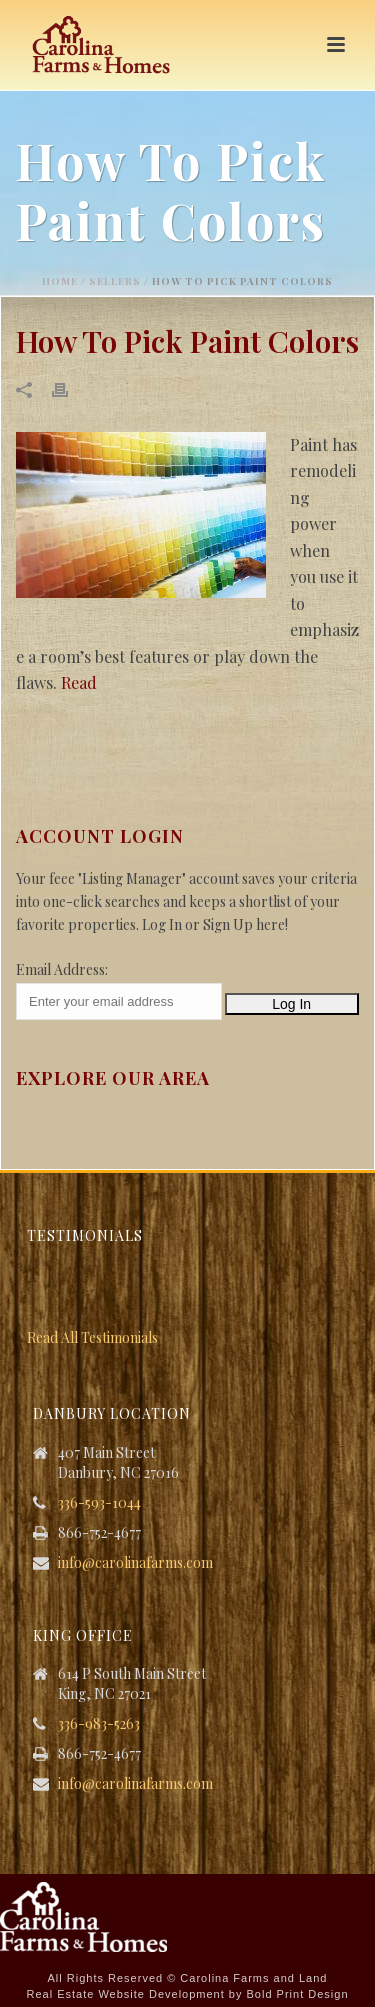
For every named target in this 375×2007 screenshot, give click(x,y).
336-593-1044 (99, 1503)
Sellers (115, 281)
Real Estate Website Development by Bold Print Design (187, 1994)
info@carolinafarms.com (135, 1563)
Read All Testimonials (92, 1337)
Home (60, 281)
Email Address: (62, 969)
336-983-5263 (99, 1724)
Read (79, 682)
